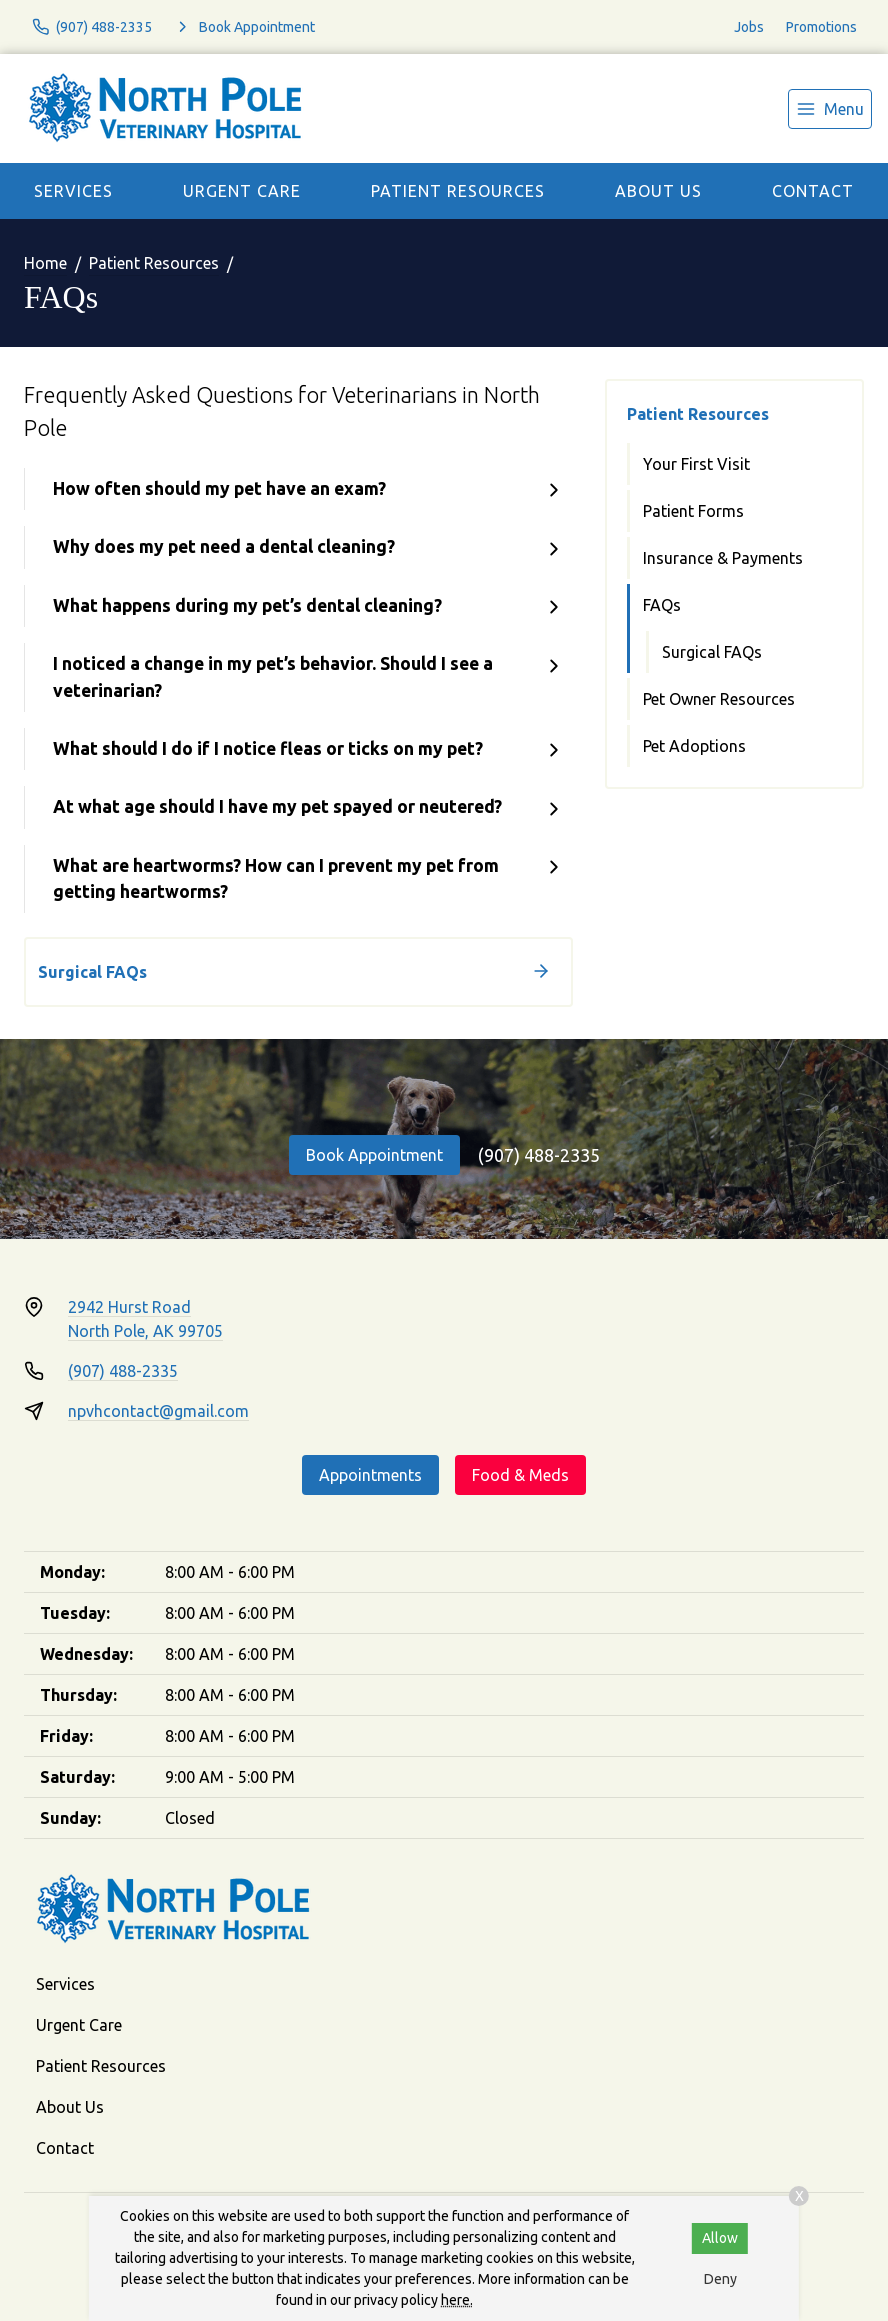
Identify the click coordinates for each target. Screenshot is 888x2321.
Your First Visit (696, 464)
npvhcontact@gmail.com (158, 1411)
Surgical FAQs (712, 652)
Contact (813, 191)
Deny (720, 2279)
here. (457, 2300)
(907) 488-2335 (539, 1155)
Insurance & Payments (723, 558)
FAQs (662, 605)
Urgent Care (242, 191)
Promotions (821, 27)
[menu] (830, 109)
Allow (720, 2238)
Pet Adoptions (694, 746)
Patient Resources (458, 191)
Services (73, 191)
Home (45, 263)
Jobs (749, 27)
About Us (658, 191)
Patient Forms (693, 511)
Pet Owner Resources (719, 699)
